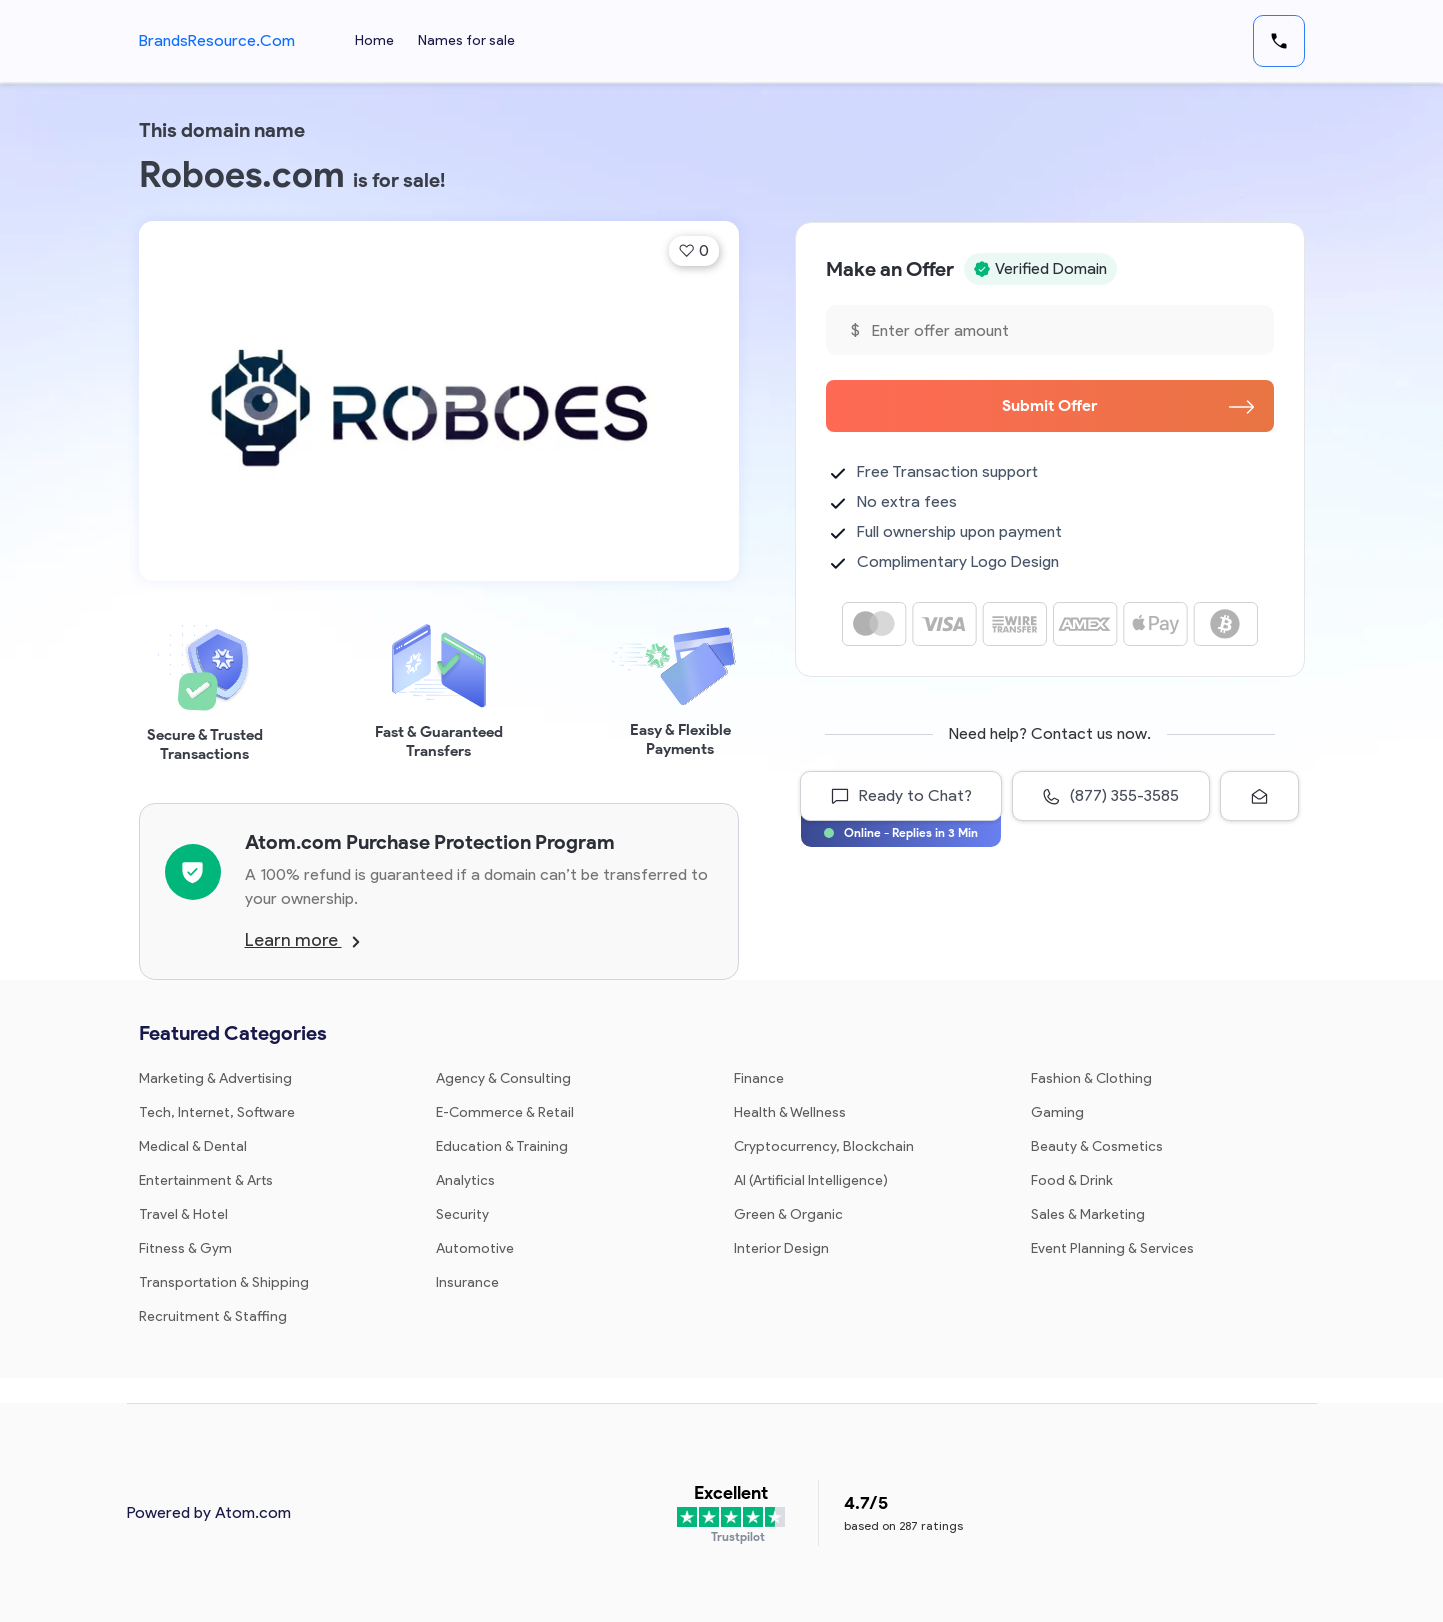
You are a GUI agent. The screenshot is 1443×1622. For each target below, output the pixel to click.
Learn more (302, 940)
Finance (759, 1078)
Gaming (1057, 1112)
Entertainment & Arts (206, 1180)
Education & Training (502, 1146)
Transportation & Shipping (224, 1282)
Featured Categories (233, 1033)
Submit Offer (1128, 405)
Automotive (475, 1248)
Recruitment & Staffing (213, 1316)
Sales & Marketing (1088, 1214)
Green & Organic (788, 1214)
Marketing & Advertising (215, 1078)
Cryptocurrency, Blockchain (824, 1146)
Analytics (465, 1180)
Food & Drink (1072, 1180)
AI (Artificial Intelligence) (811, 1180)
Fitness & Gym (185, 1248)
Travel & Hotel (183, 1214)
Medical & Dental (193, 1146)
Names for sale (466, 40)
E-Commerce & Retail (505, 1112)
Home (374, 40)
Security (462, 1214)
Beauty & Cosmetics (1097, 1146)
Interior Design (781, 1248)
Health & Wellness (790, 1112)
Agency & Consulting (503, 1078)
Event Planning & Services (1112, 1248)
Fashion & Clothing (1091, 1078)
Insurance (467, 1282)
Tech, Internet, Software (217, 1112)
